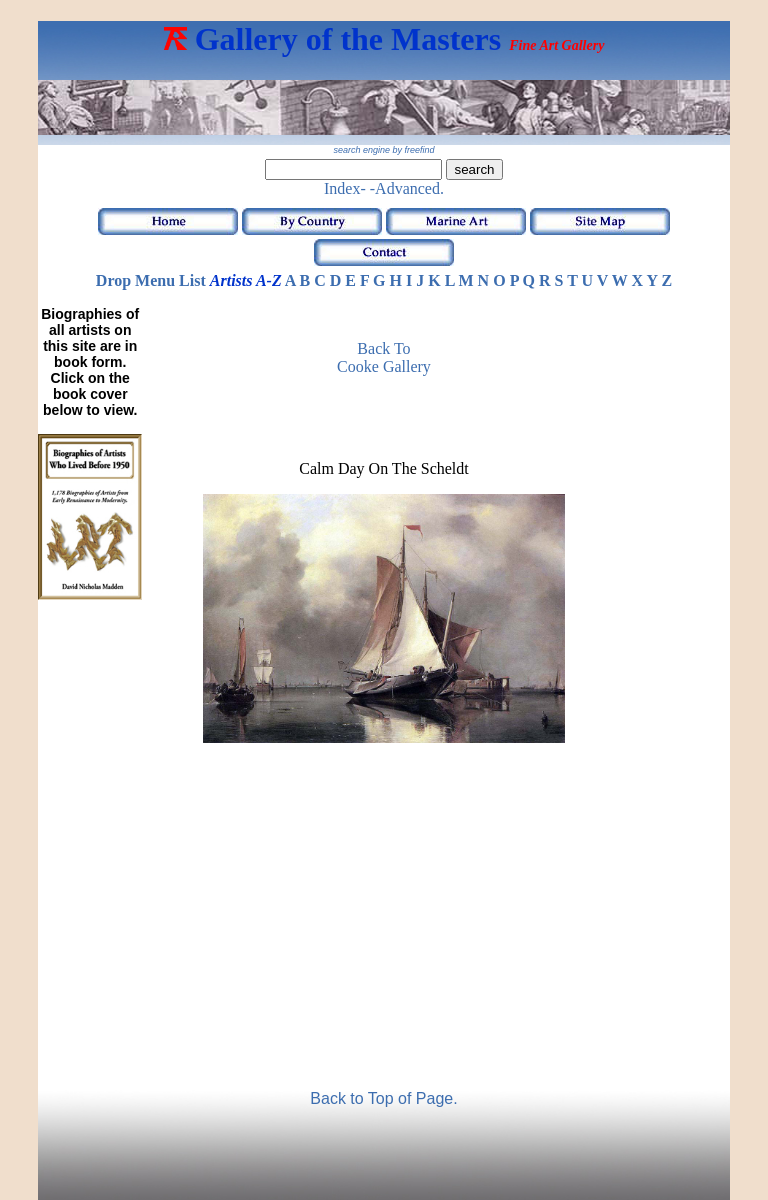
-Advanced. (407, 188)
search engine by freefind (383, 150)
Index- (345, 188)
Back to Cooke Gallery (384, 357)
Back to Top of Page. (383, 1098)
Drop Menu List (151, 280)
